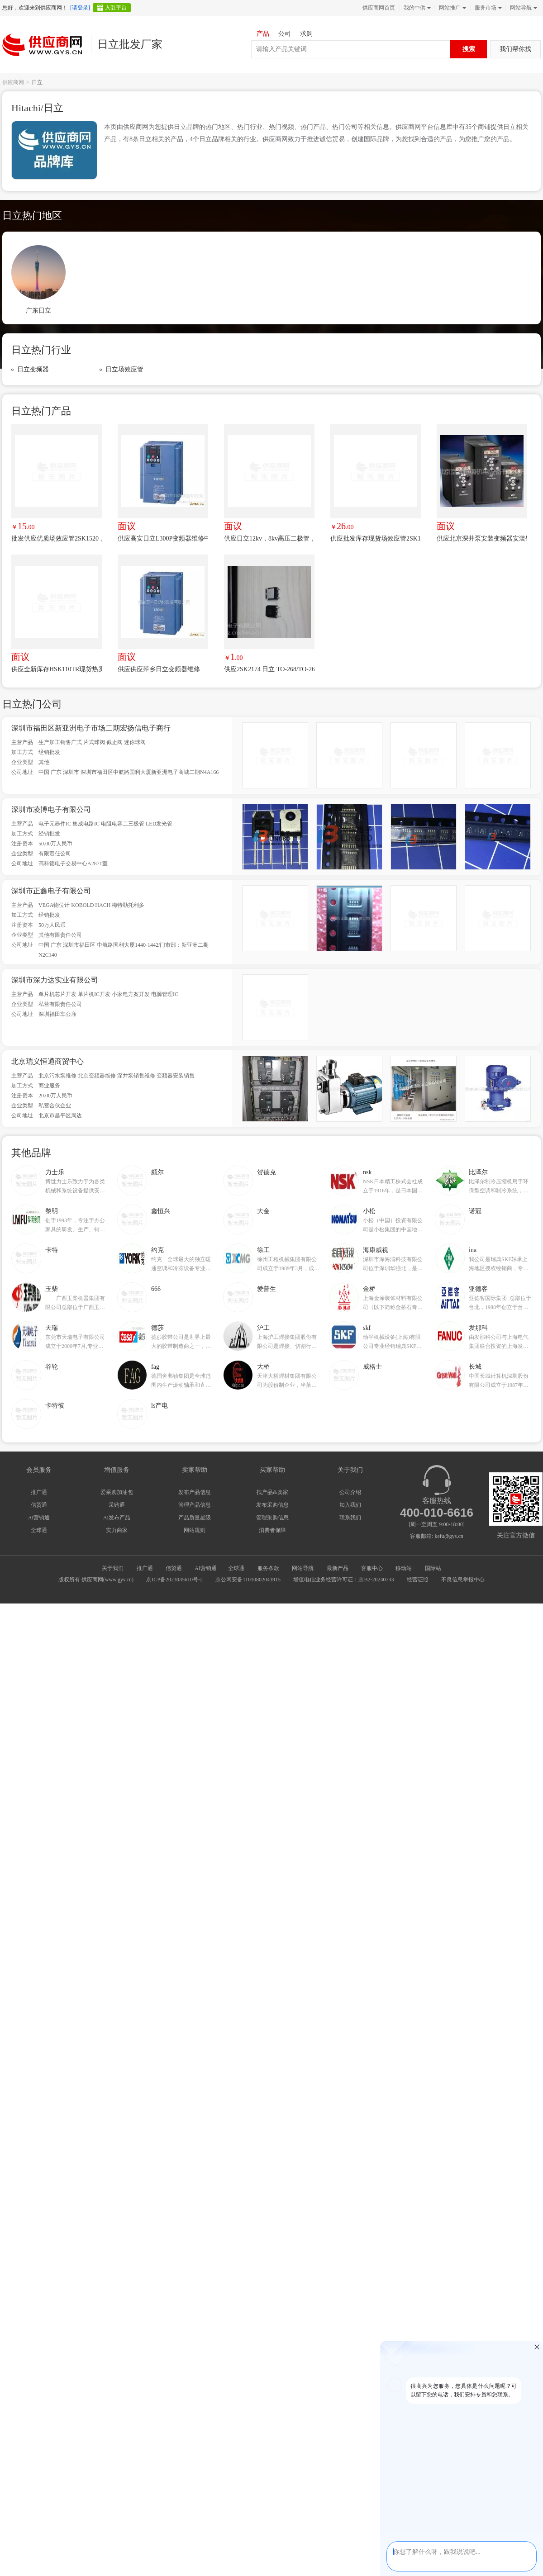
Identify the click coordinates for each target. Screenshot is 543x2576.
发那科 (478, 1327)
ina (472, 1250)
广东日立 (38, 310)
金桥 (369, 1289)
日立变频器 (33, 369)
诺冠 (475, 1211)
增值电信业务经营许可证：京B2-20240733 (343, 1579)
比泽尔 (478, 1172)
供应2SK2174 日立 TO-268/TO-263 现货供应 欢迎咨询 (269, 669)
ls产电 (159, 1405)
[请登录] (80, 8)
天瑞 (51, 1327)
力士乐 (54, 1172)
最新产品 (337, 1568)
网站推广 (451, 8)
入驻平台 (116, 8)
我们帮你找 (515, 49)
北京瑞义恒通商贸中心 (47, 1061)
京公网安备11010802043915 (248, 1579)
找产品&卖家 (272, 1492)
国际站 (433, 1568)
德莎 (157, 1327)
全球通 (39, 1530)
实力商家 (117, 1530)
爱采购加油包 (116, 1492)
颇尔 (157, 1172)
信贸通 (39, 1505)
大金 (263, 1211)
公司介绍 (350, 1492)
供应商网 (13, 82)
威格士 (372, 1366)
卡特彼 (54, 1405)
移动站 (403, 1568)
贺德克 (266, 1172)
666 (156, 1289)
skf (367, 1327)
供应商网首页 (378, 8)
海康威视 (375, 1250)
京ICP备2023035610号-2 (174, 1579)
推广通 (39, 1492)
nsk (367, 1172)
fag (155, 1366)
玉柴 (51, 1289)
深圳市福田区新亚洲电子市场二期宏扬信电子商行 (91, 728)
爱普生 (266, 1289)
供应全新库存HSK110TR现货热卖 (56, 669)
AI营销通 (39, 1517)
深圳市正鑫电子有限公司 (51, 891)
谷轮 (51, 1366)
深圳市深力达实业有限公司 (54, 980)
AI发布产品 (117, 1517)
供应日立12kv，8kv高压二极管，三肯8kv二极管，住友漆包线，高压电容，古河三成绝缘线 (269, 538)
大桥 (263, 1366)
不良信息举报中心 (463, 1579)
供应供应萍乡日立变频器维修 (159, 669)
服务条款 (268, 1568)
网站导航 (522, 8)
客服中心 (372, 1568)
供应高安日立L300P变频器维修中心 (163, 538)
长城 (475, 1366)
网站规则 (194, 1530)
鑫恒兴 (160, 1211)
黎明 (51, 1211)
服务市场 (487, 8)
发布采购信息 (272, 1505)
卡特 (51, 1250)
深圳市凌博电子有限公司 (51, 809)
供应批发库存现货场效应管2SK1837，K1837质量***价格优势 (375, 538)
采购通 (117, 1505)
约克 (157, 1250)
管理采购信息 (272, 1517)
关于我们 (113, 1568)
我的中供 (416, 8)
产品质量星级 (194, 1517)
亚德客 (478, 1289)
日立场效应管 (124, 369)
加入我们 (350, 1505)
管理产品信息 (194, 1505)
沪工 (263, 1327)
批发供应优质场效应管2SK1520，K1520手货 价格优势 (56, 538)
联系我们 (350, 1517)
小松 (369, 1211)
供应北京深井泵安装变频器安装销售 (482, 538)
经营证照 (418, 1579)
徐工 (263, 1250)
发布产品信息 (194, 1492)
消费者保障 (272, 1530)
